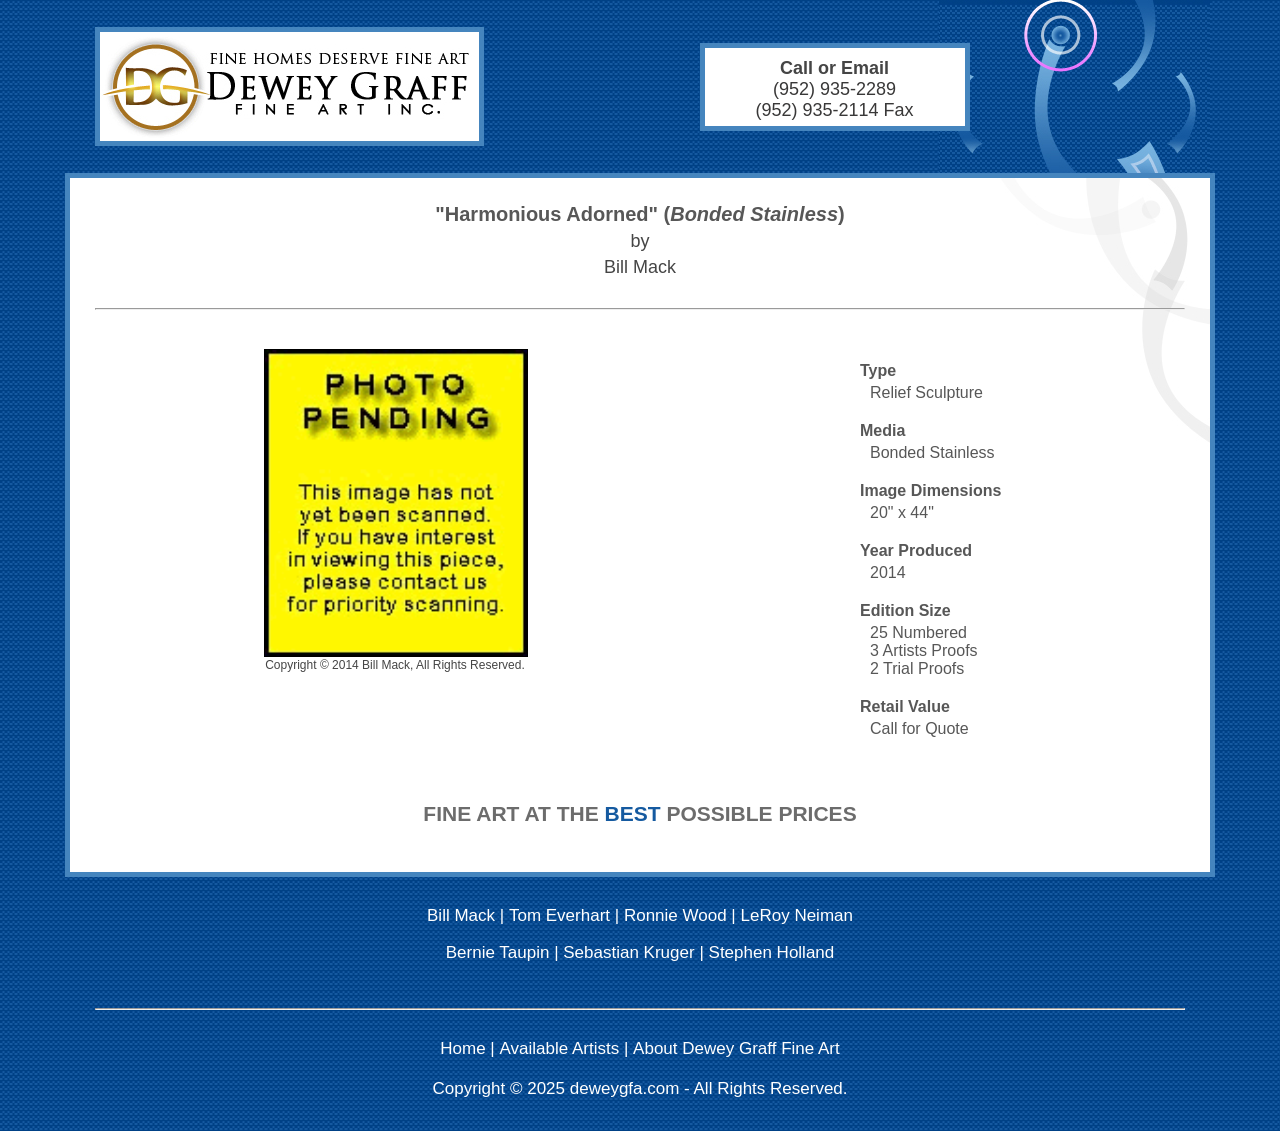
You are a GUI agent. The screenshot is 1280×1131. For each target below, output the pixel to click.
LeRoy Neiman (797, 915)
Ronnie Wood (675, 915)
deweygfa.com (625, 1088)
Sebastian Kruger (628, 952)
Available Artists (560, 1048)
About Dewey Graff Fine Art (736, 1048)
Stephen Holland (772, 952)
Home (462, 1048)
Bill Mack (461, 915)
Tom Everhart (559, 915)
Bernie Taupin (498, 952)
